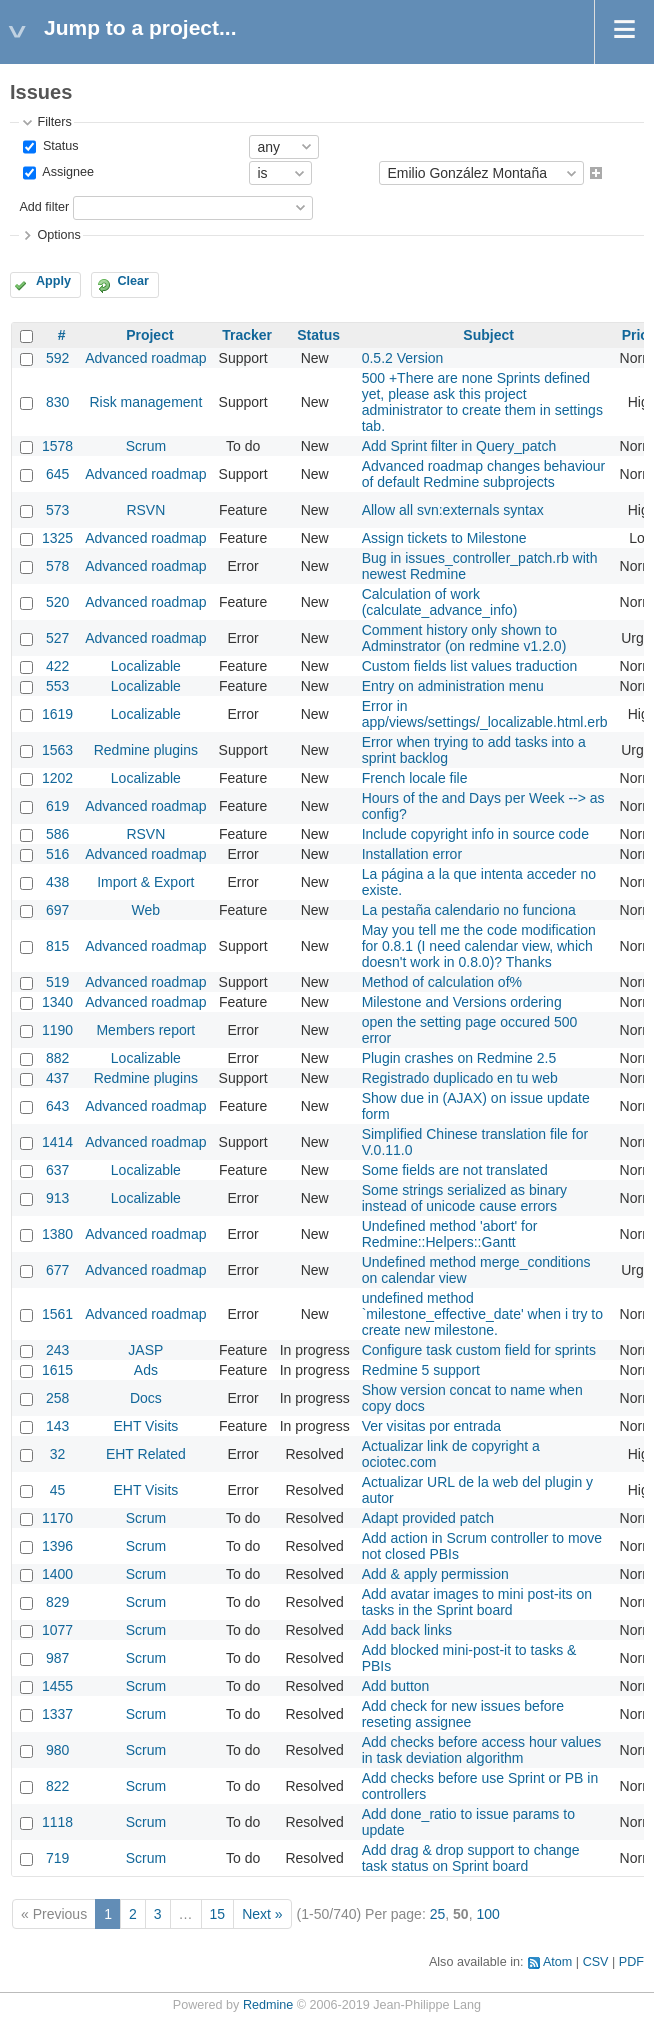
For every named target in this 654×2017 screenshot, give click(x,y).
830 (57, 402)
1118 (57, 1822)
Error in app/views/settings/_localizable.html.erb (485, 714)
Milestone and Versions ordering (462, 1002)
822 (57, 1786)
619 (57, 806)
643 (57, 1106)
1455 (57, 1686)
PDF (631, 1962)
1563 (57, 750)
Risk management (145, 402)
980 (57, 1750)
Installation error (412, 854)
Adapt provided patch (428, 1518)
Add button (396, 1686)
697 (57, 910)
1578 (57, 446)
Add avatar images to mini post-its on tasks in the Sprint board (477, 1602)
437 (57, 1078)
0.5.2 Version (403, 358)
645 (57, 474)
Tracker (247, 335)
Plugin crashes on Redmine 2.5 (459, 1058)
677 (57, 1270)
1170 (57, 1518)
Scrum (146, 446)
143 (57, 1426)
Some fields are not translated (455, 1170)
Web (146, 910)
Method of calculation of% (442, 982)
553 (57, 686)
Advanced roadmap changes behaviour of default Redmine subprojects (484, 474)
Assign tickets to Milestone (444, 538)
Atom (557, 1962)
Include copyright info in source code (475, 834)
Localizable (146, 666)
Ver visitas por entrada (431, 1426)
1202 (57, 778)
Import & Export (145, 882)
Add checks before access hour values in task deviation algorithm (482, 1750)
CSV (596, 1962)
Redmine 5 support (421, 1370)
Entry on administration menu (453, 686)
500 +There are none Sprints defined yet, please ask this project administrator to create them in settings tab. (482, 402)
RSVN (145, 510)
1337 (57, 1714)
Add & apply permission (435, 1574)
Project (149, 335)
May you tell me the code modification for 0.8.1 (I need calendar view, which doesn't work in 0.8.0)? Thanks (479, 946)
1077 (57, 1630)
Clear (133, 281)
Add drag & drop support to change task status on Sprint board (471, 1858)
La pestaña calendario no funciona (469, 910)
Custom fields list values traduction (470, 666)
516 (57, 854)
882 (57, 1058)
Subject (488, 335)
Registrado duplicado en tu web (460, 1078)
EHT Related (146, 1454)
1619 (57, 714)
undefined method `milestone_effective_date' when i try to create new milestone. (482, 1314)
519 (57, 982)
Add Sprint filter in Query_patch (459, 446)
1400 (57, 1574)
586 (57, 834)
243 (57, 1350)
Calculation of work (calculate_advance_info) (440, 602)
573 (57, 510)
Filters (54, 122)
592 (57, 358)
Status (58, 146)
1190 (57, 1030)
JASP (145, 1350)
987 (57, 1658)
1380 (57, 1234)
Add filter (44, 207)
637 (57, 1170)
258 (57, 1398)
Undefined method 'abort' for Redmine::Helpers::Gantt (450, 1234)
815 (57, 946)
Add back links (407, 1630)
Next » (262, 1914)
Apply (53, 281)
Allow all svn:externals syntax (453, 510)
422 (57, 666)
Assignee (66, 173)
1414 (57, 1142)
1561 (57, 1314)
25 (438, 1914)
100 (487, 1914)
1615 (57, 1370)
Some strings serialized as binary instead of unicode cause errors (464, 1198)
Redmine (268, 2005)
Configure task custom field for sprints (479, 1350)
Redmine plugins (146, 750)
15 (218, 1914)
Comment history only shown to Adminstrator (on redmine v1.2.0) (464, 638)
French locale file (415, 778)
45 (58, 1490)
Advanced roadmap (145, 358)
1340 (57, 1002)
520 (57, 602)
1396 (57, 1546)
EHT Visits (145, 1426)
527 (57, 638)
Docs (146, 1398)
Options (58, 235)
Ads (146, 1370)
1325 (57, 538)
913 (57, 1198)
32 (58, 1454)
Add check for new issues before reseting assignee (463, 1714)
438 (57, 882)
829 (57, 1602)
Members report (145, 1030)
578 (57, 566)
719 (57, 1858)
